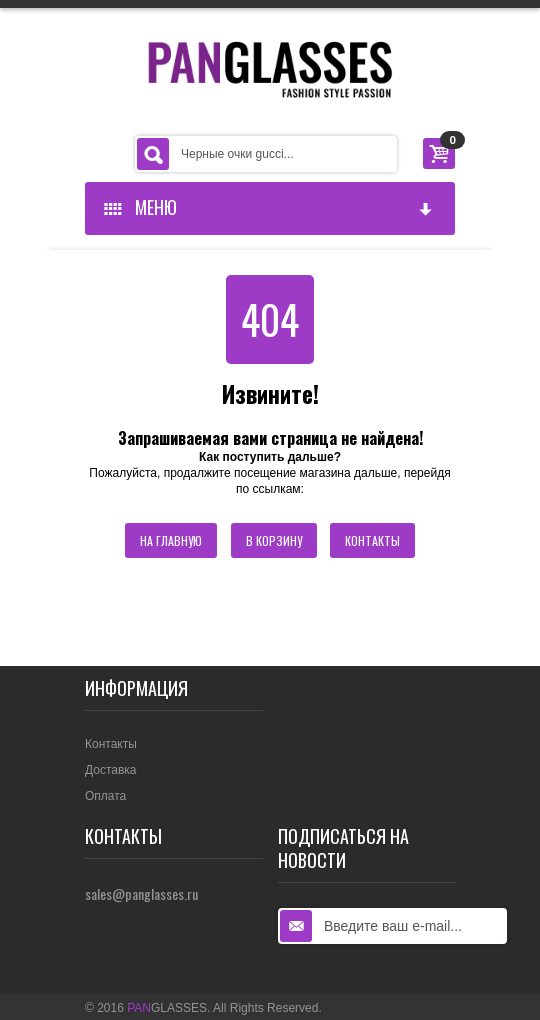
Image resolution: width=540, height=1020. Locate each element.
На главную (171, 540)
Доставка (111, 770)
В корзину (274, 540)
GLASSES (167, 1008)
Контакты (372, 540)
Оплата (105, 796)
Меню (269, 207)
